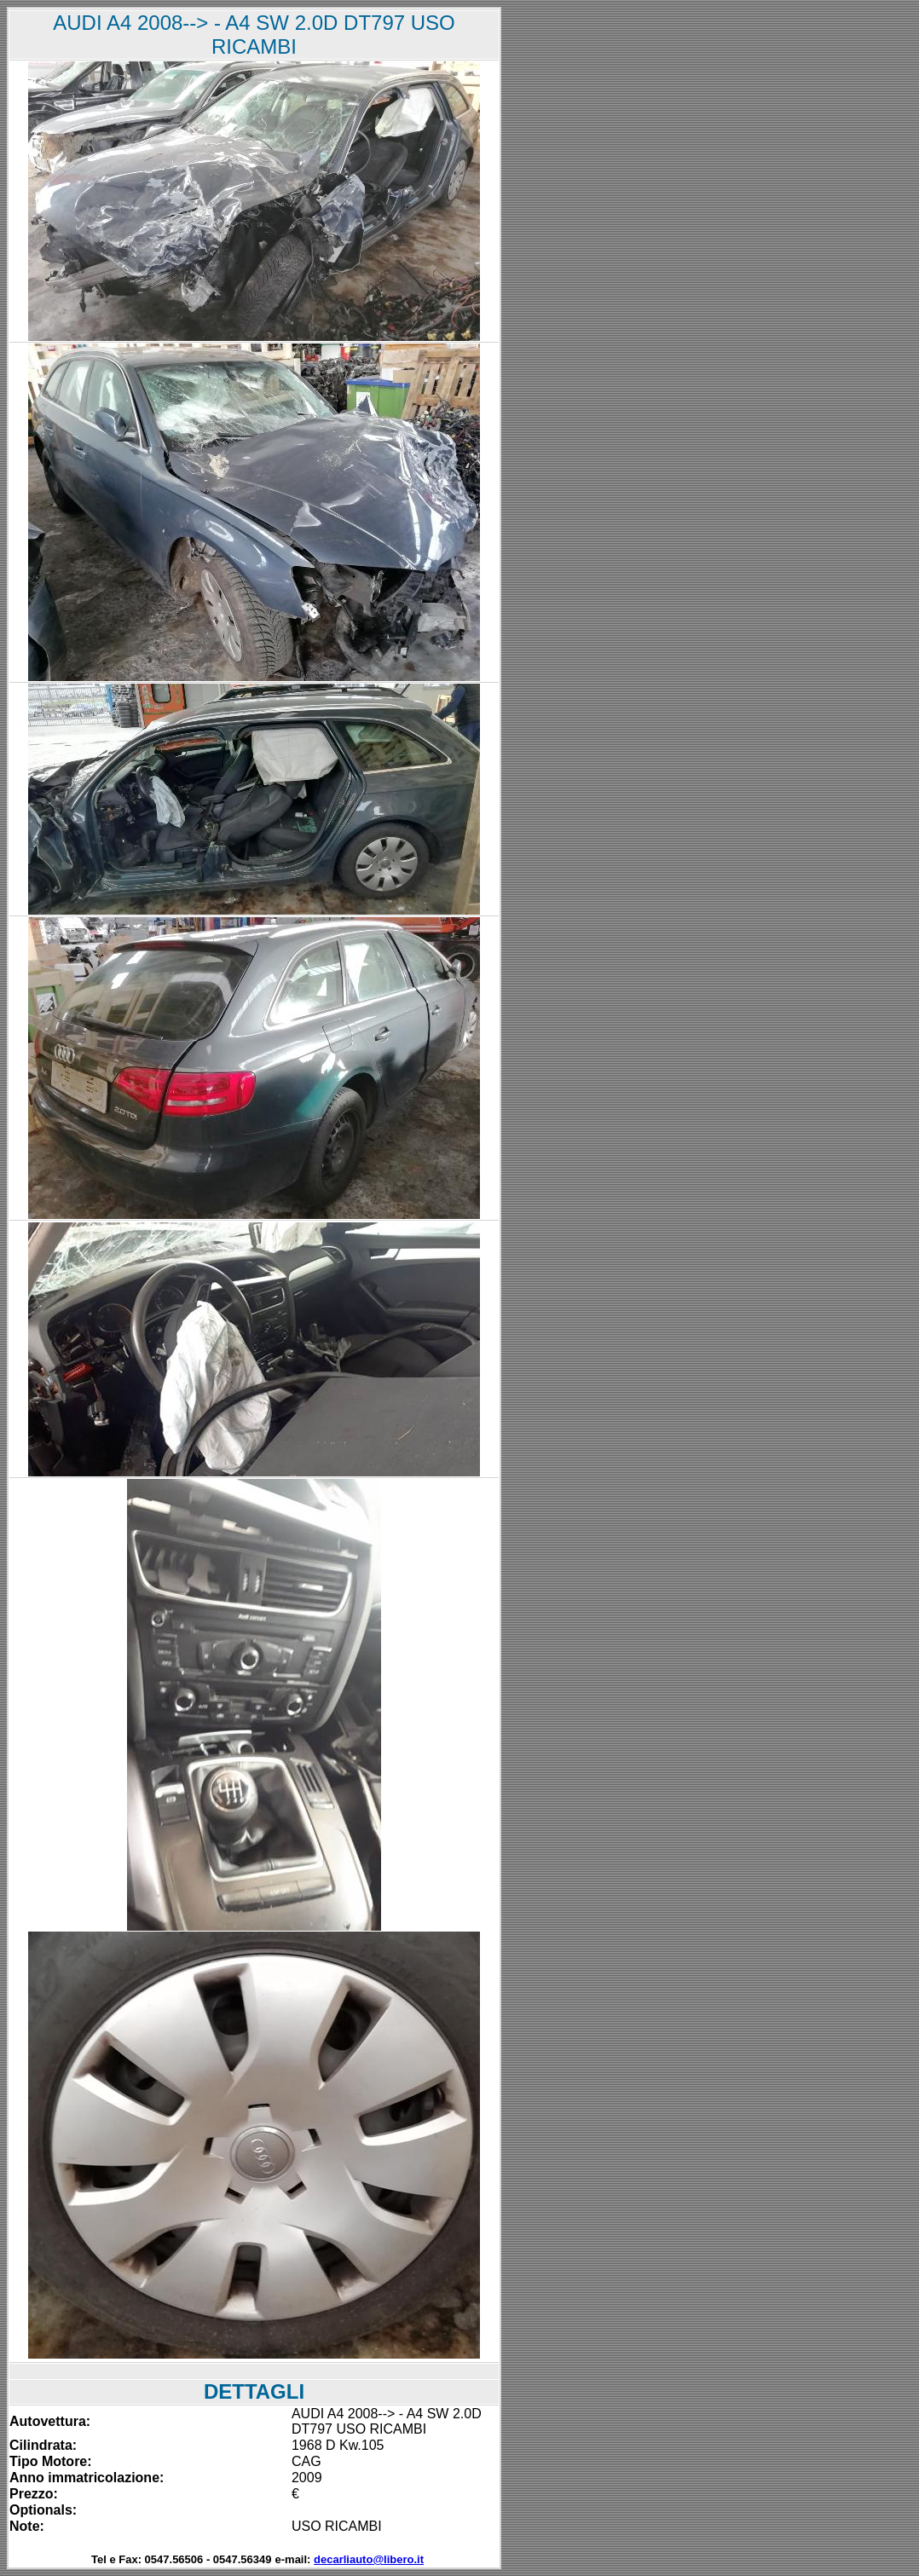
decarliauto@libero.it (369, 2559)
